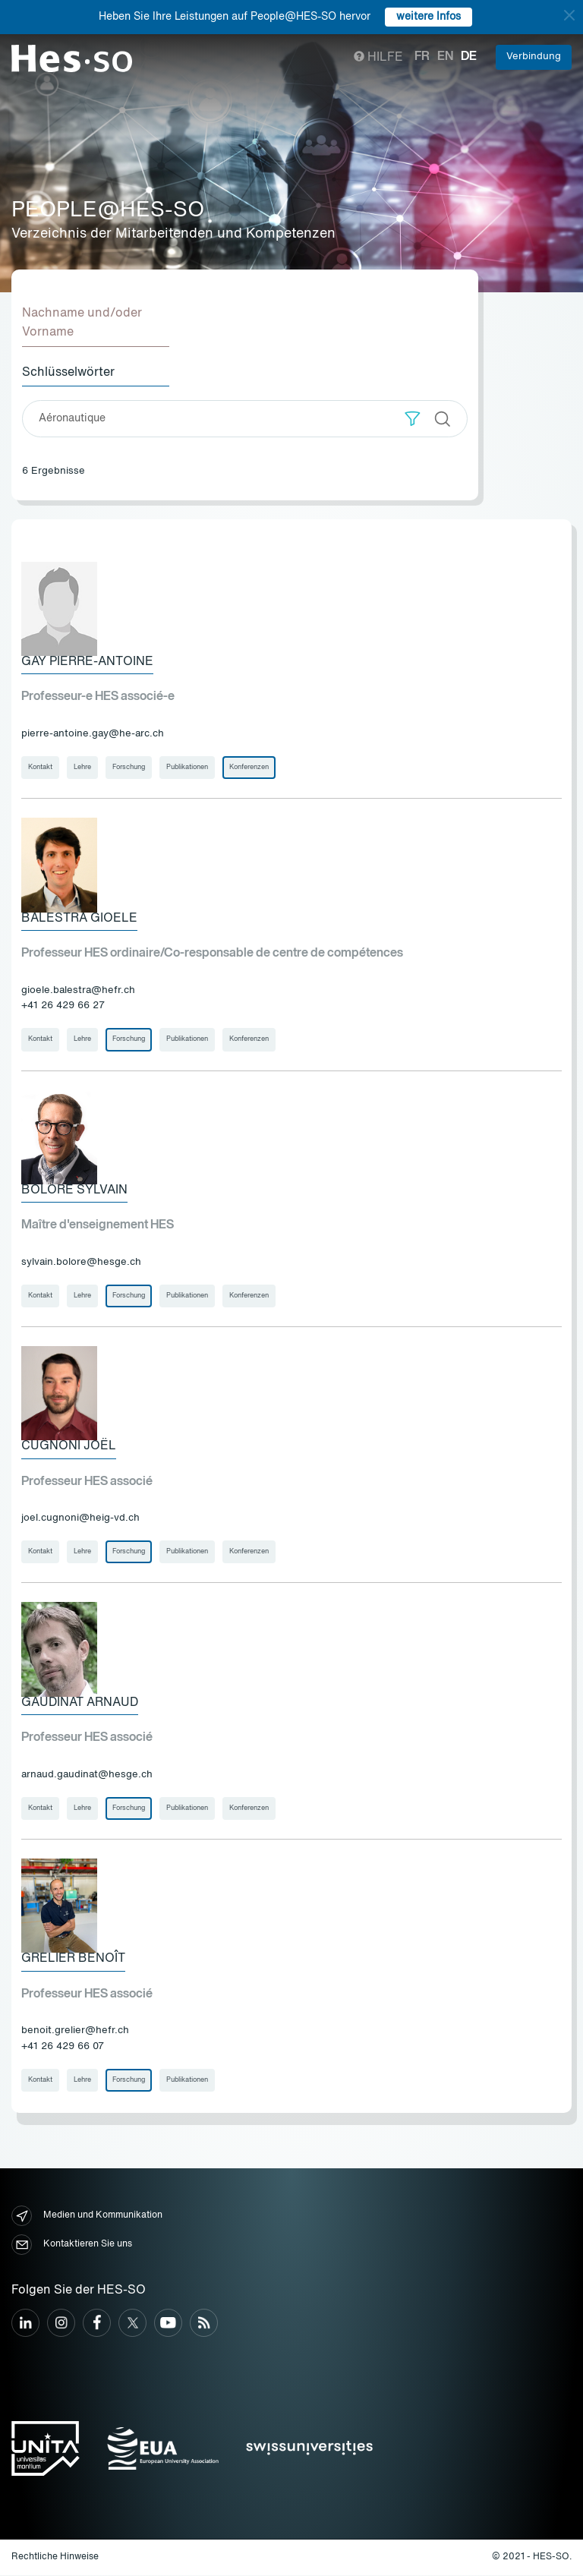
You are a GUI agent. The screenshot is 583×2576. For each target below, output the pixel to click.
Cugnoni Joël (68, 1447)
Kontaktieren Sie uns (71, 2246)
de (469, 57)
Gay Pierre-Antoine (87, 662)
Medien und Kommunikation (86, 2217)
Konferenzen (249, 767)
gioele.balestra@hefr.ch (78, 990)
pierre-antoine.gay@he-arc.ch (92, 734)
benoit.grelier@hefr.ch (75, 2032)
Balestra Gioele (79, 919)
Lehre (82, 767)
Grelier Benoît (73, 1959)
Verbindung (533, 56)
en (445, 57)
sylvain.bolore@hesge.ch (81, 1263)
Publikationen (187, 767)
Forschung (128, 767)
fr (422, 57)
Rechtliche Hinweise (55, 2557)
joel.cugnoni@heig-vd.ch (80, 1519)
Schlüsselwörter (68, 373)
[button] (412, 419)
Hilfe (378, 58)
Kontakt (40, 767)
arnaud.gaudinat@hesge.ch (87, 1775)
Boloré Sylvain (74, 1190)
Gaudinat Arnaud (79, 1704)
